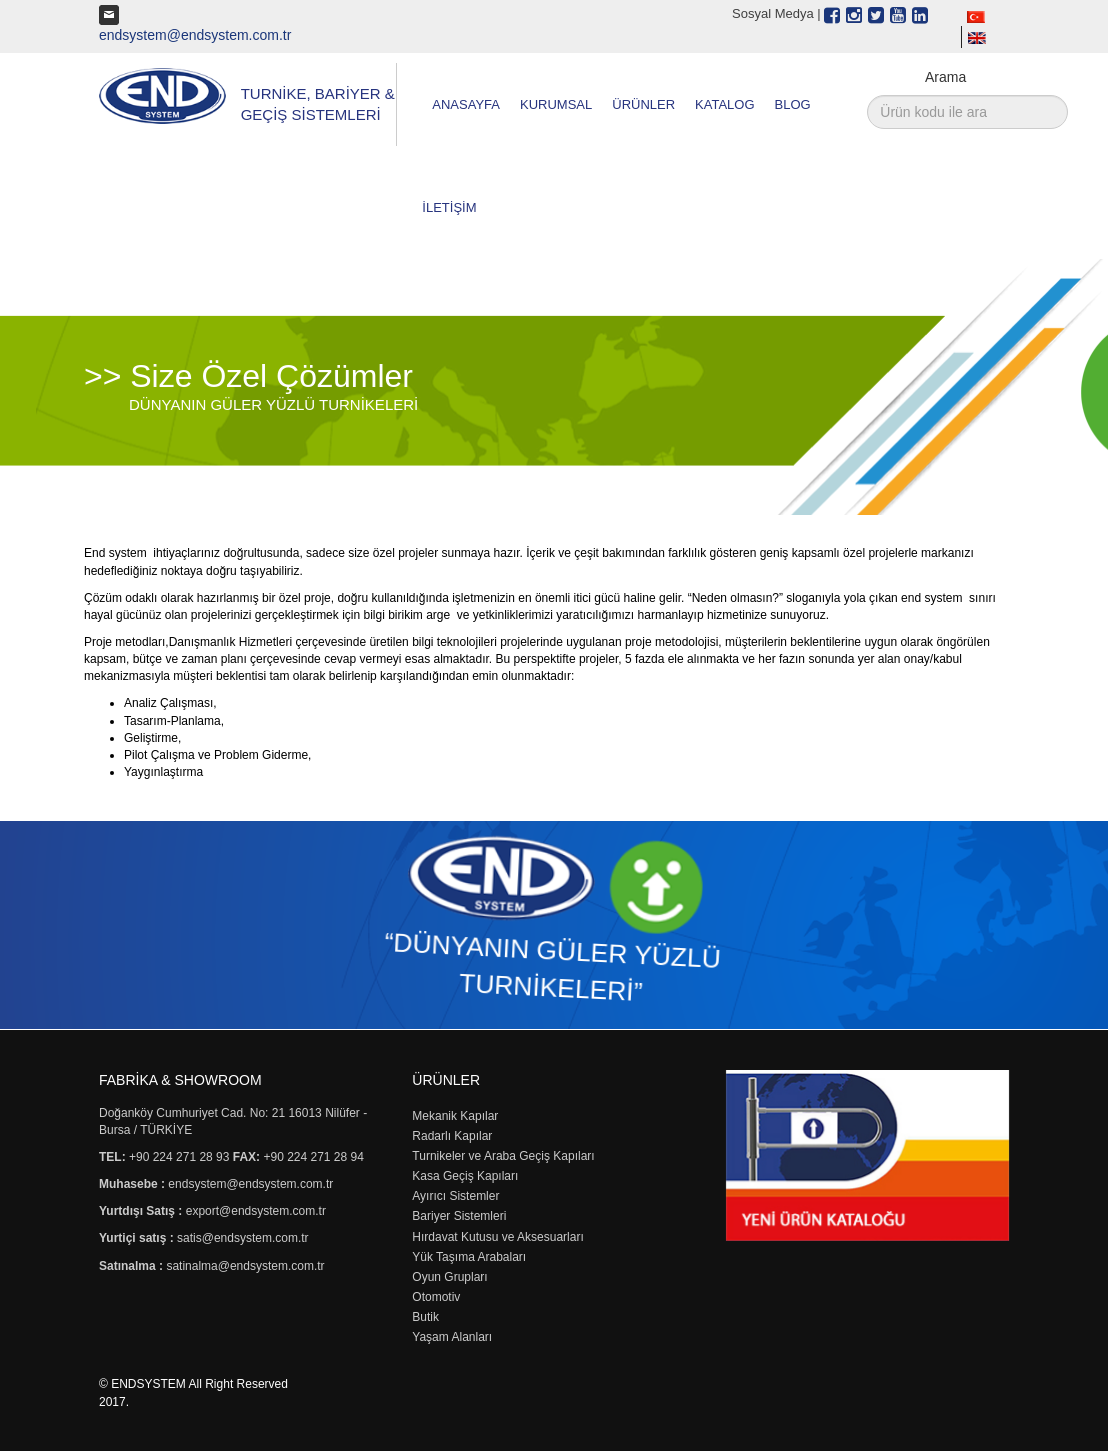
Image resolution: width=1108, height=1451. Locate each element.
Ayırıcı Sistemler (455, 1196)
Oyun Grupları (449, 1277)
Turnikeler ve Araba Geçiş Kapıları (503, 1156)
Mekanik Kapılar (455, 1116)
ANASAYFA (466, 104)
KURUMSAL (556, 104)
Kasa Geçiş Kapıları (465, 1176)
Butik (425, 1317)
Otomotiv (436, 1297)
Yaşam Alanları (452, 1337)
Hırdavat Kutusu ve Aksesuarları (497, 1237)
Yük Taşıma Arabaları (469, 1257)
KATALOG (724, 104)
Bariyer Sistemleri (459, 1216)
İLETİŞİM (449, 207)
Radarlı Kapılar (452, 1136)
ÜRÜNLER (643, 104)
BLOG (793, 104)
